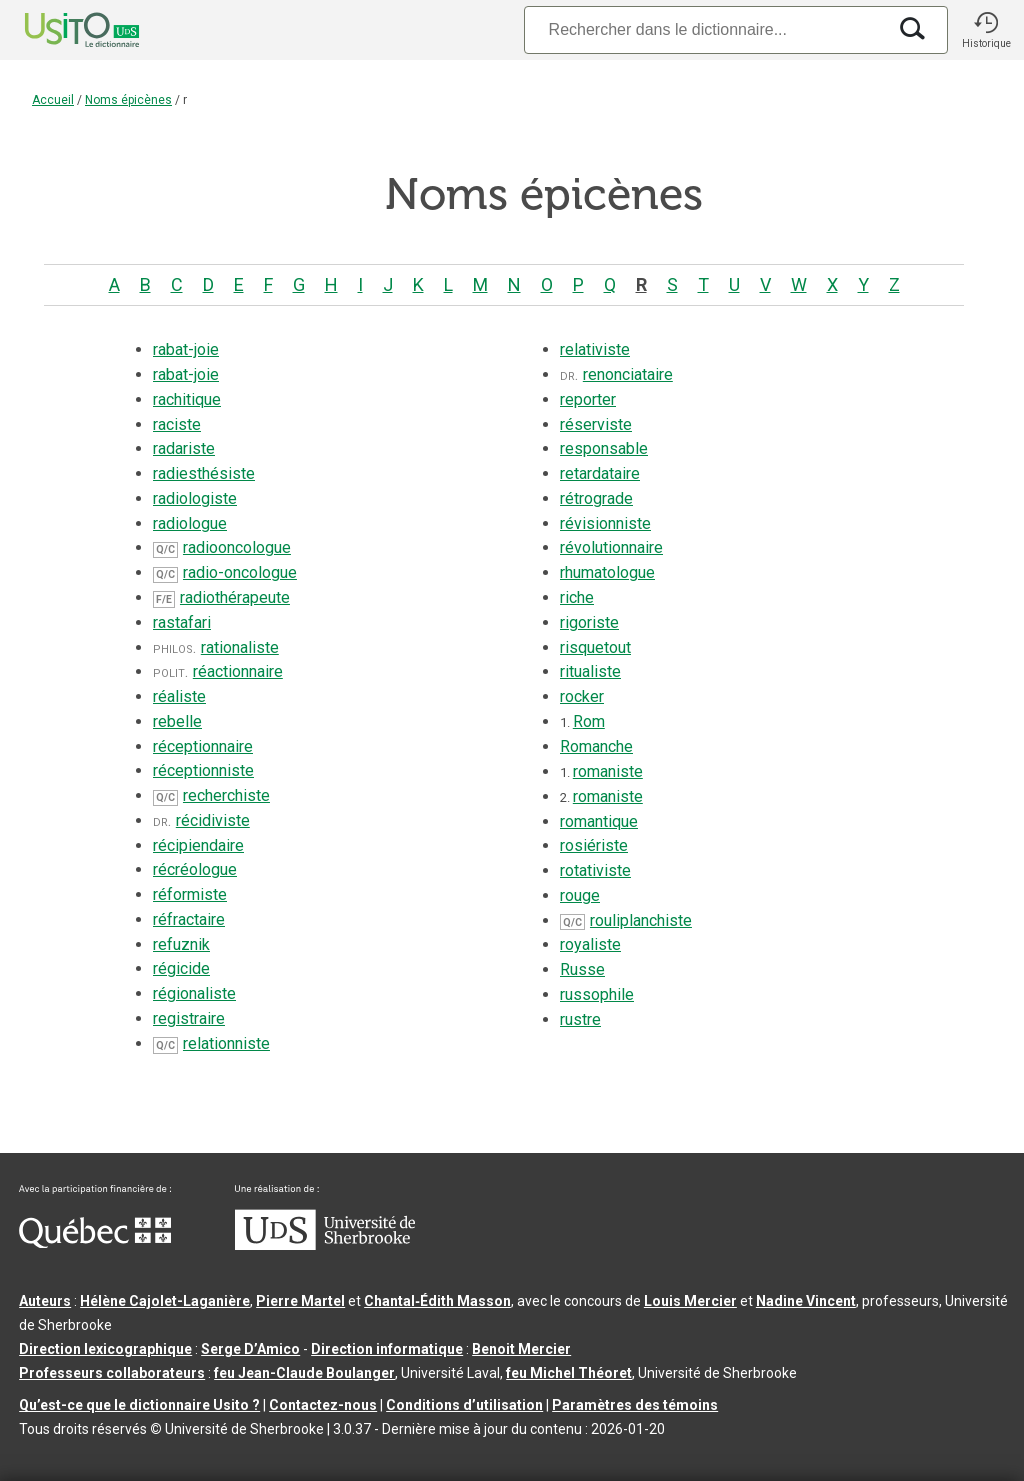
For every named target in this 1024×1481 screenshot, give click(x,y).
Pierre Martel (300, 1301)
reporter (588, 399)
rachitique (187, 399)
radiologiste (195, 498)
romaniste (608, 771)
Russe (582, 969)
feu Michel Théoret (569, 1373)
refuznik (181, 944)
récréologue (195, 869)
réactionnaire (238, 671)
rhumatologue (607, 572)
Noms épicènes (128, 100)
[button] (986, 30)
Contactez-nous (323, 1405)
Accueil (53, 100)
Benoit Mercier (521, 1349)
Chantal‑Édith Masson (437, 1301)
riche (577, 597)
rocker (582, 696)
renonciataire (628, 374)
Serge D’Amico (250, 1349)
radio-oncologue (240, 572)
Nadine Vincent (806, 1301)
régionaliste (194, 993)
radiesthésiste (204, 473)
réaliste (179, 696)
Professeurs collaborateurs (112, 1373)
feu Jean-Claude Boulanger (304, 1373)
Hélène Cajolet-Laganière (165, 1301)
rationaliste (240, 647)
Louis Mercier (690, 1301)
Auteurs (45, 1301)
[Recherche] (705, 29)
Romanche (596, 746)
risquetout (595, 647)
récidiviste (213, 820)
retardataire (600, 473)
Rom (589, 721)
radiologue (190, 523)
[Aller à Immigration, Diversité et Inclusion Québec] (95, 1243)
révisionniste (605, 523)
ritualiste (590, 671)
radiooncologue (237, 547)
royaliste (590, 944)
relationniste (226, 1043)
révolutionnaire (611, 547)
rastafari (182, 622)
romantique (599, 821)
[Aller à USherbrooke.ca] (325, 1245)
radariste (184, 448)
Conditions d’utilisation (464, 1405)
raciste (177, 424)
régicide (181, 968)
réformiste (190, 894)
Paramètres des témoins (635, 1405)
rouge (580, 895)
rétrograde (596, 498)
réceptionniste (203, 770)
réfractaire (189, 919)
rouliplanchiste (641, 920)
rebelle (177, 721)
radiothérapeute (235, 597)
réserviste (596, 424)
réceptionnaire (203, 746)
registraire (189, 1018)
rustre (580, 1019)
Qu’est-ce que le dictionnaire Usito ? (139, 1405)
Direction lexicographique (105, 1349)
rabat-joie (186, 349)
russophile (597, 994)
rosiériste (594, 845)
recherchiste (226, 795)
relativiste (595, 349)
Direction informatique (387, 1349)
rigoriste (589, 622)
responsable (604, 448)
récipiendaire (198, 845)
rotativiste (595, 870)
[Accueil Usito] (60, 30)
